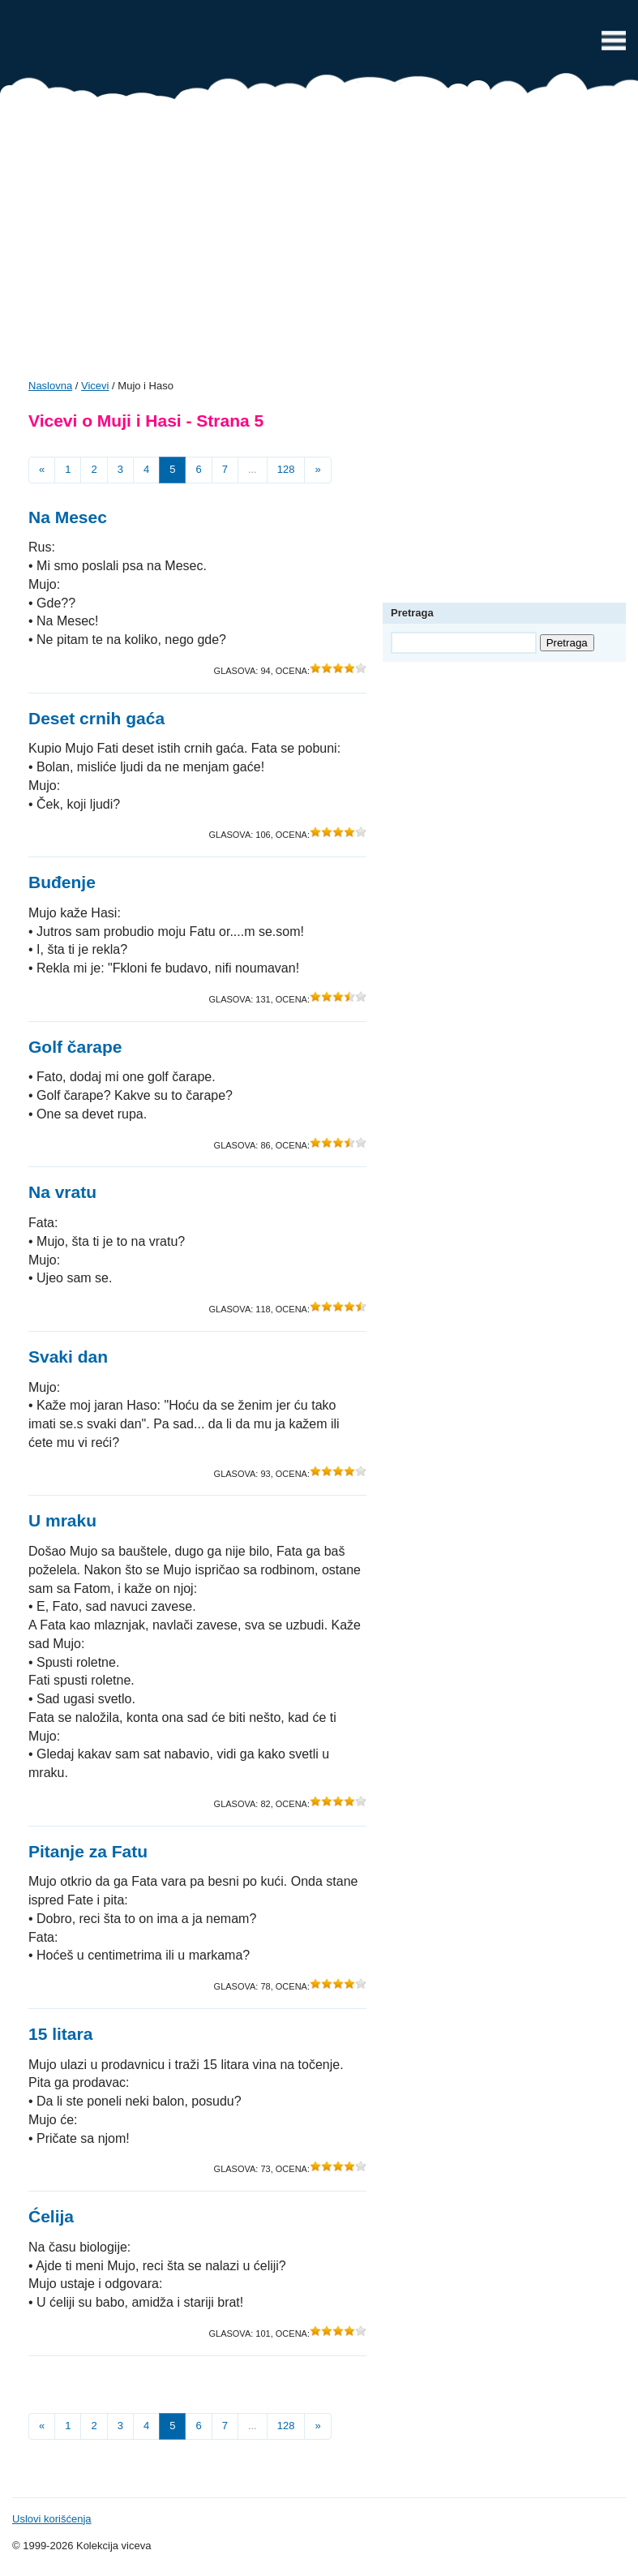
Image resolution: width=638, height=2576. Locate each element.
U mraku (62, 1520)
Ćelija (51, 2216)
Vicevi (319, 44)
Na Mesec (67, 517)
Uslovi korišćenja (52, 2519)
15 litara (60, 2033)
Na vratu (62, 1192)
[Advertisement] (319, 244)
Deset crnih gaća (96, 718)
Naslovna (50, 386)
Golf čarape (75, 1046)
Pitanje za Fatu (88, 1851)
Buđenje (62, 882)
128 (286, 469)
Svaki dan (68, 1356)
